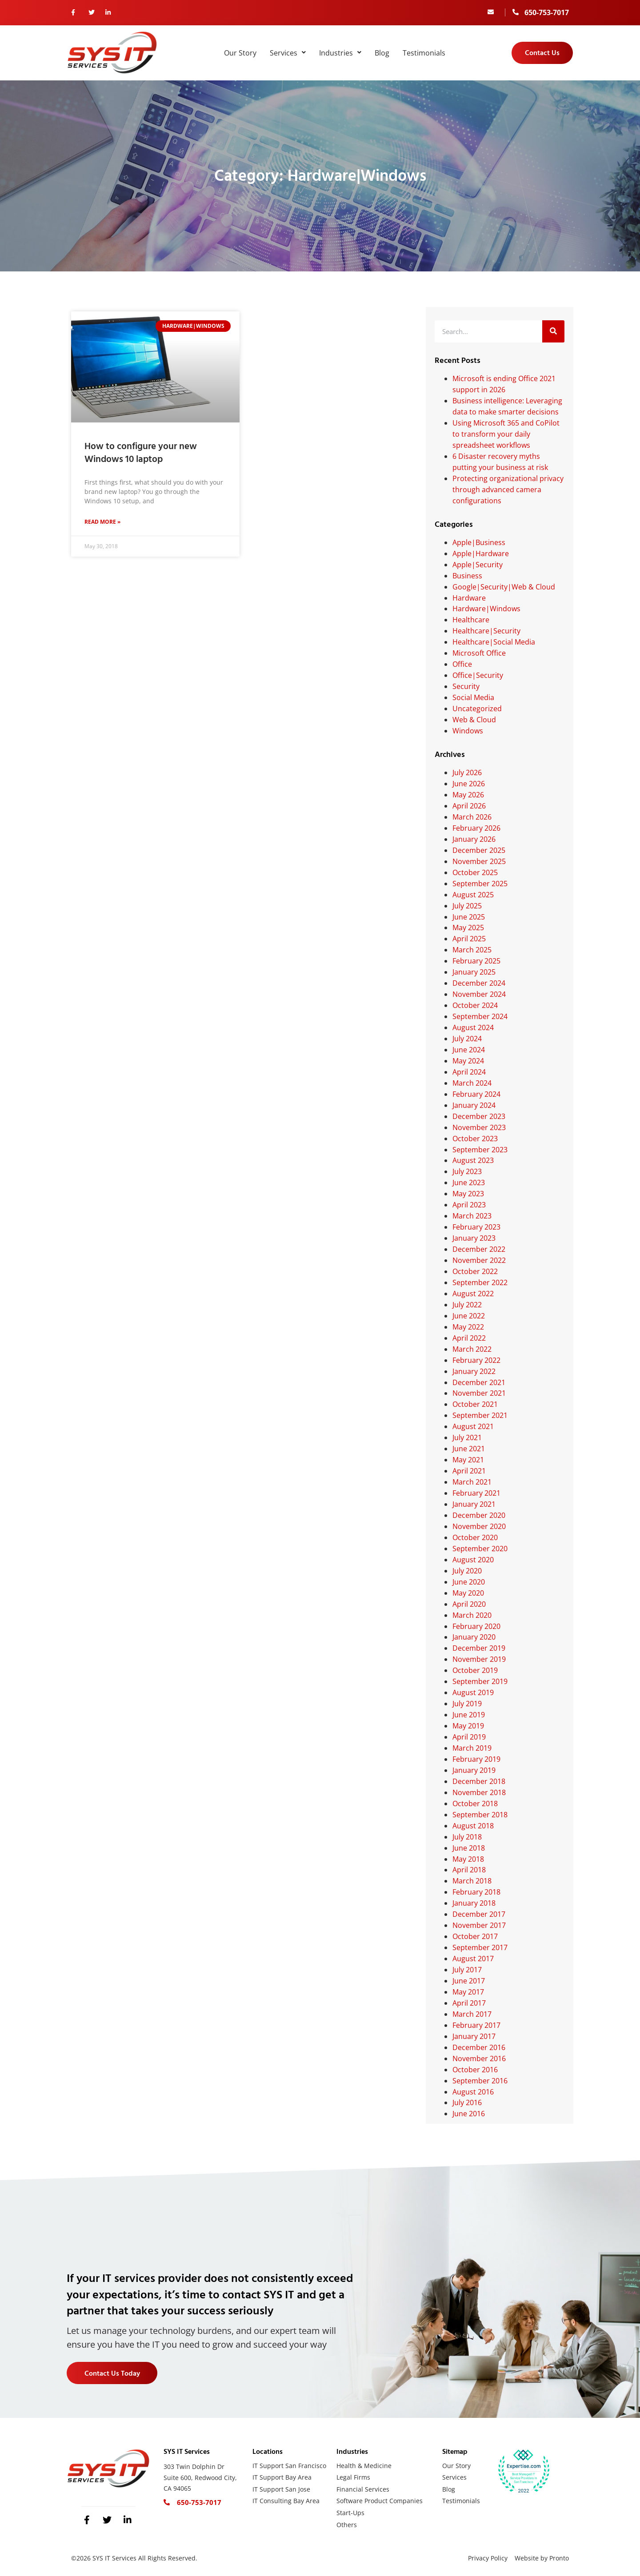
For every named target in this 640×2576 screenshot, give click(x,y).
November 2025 (479, 861)
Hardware (469, 598)
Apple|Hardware (480, 553)
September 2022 (480, 1282)
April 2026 (469, 806)
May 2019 (468, 1726)
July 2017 (467, 1970)
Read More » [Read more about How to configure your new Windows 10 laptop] (102, 522)
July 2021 (467, 1437)
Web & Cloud (474, 720)
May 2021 (468, 1460)
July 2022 (467, 1305)
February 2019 (476, 1759)
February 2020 (476, 1626)
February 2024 (476, 1094)
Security (466, 686)
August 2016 (473, 2092)
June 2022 (468, 1316)
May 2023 (468, 1193)
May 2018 (468, 1859)
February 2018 (476, 1892)
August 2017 (473, 1958)
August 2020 (473, 1560)
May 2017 (468, 1992)
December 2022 (478, 1249)
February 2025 (476, 961)
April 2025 (469, 939)
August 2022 (473, 1293)
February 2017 (476, 2025)
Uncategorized (477, 708)
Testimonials (424, 53)
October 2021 (475, 1404)
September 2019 (480, 1681)
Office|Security (477, 675)
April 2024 (469, 1072)
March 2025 (472, 950)
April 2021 (469, 1471)
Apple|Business (478, 542)
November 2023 (479, 1127)
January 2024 (474, 1105)
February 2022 (476, 1360)
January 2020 (474, 1637)
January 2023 (474, 1238)
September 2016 (480, 2081)
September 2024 (480, 1016)
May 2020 (468, 1593)
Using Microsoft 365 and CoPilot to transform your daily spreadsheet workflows (506, 434)
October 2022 (475, 1271)
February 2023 (476, 1227)
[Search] (553, 331)
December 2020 (478, 1515)
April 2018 (469, 1870)
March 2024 (472, 1083)
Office (462, 664)
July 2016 (467, 2102)
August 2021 (473, 1426)
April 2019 (469, 1737)
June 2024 (468, 1050)
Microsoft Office (479, 653)
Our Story (240, 53)
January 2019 (474, 1770)
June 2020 (468, 1582)
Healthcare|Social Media (493, 642)
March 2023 (472, 1216)
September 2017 (480, 1947)
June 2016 (468, 2113)
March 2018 (472, 1881)
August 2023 (473, 1160)
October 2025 (475, 872)
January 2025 (474, 972)
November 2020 (479, 1526)
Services (288, 53)
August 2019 (473, 1692)
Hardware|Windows (486, 608)
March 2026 (472, 817)
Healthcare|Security (486, 631)
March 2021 (472, 1482)
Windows (467, 731)
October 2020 (475, 1537)
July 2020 (467, 1571)
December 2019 (478, 1648)
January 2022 (474, 1371)
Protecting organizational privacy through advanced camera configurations (508, 490)
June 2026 (468, 783)
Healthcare (470, 620)
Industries (340, 53)
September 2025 (480, 883)
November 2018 (479, 1792)
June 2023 (468, 1182)
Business (467, 576)
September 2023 (480, 1150)
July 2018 (467, 1837)
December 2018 (478, 1781)
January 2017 (474, 2036)
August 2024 (473, 1027)
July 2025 (467, 906)
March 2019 (472, 1748)
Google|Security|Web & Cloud (503, 587)
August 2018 (473, 1826)
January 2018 (474, 1903)
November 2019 (479, 1659)
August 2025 (473, 895)
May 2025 (468, 927)
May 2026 (468, 795)
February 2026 (476, 828)
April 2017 (469, 2003)
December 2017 (478, 1914)
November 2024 (479, 994)
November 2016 (479, 2058)
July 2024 (467, 1038)
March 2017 (472, 2014)
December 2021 (478, 1382)
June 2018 (468, 1848)
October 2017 (475, 1936)
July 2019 (467, 1703)
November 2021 (479, 1393)
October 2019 (475, 1670)
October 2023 (475, 1138)
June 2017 (468, 1981)
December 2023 (478, 1116)
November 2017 (479, 1925)
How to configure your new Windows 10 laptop (140, 453)
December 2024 (478, 983)
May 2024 (468, 1061)
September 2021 (480, 1415)
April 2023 (469, 1205)
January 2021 (474, 1504)
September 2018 (480, 1815)
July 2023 (467, 1171)
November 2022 (479, 1260)
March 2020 (472, 1615)
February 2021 (476, 1493)
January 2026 (474, 839)
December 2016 (478, 2047)
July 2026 (467, 772)
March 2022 (472, 1349)
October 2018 (475, 1803)
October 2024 (475, 1005)
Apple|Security (477, 564)
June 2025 (468, 917)
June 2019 (468, 1715)
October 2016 (475, 2069)
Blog (382, 53)
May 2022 (468, 1327)
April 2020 (469, 1604)
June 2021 (468, 1448)
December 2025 (478, 850)
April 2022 (469, 1338)
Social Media (473, 697)
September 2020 (480, 1548)
